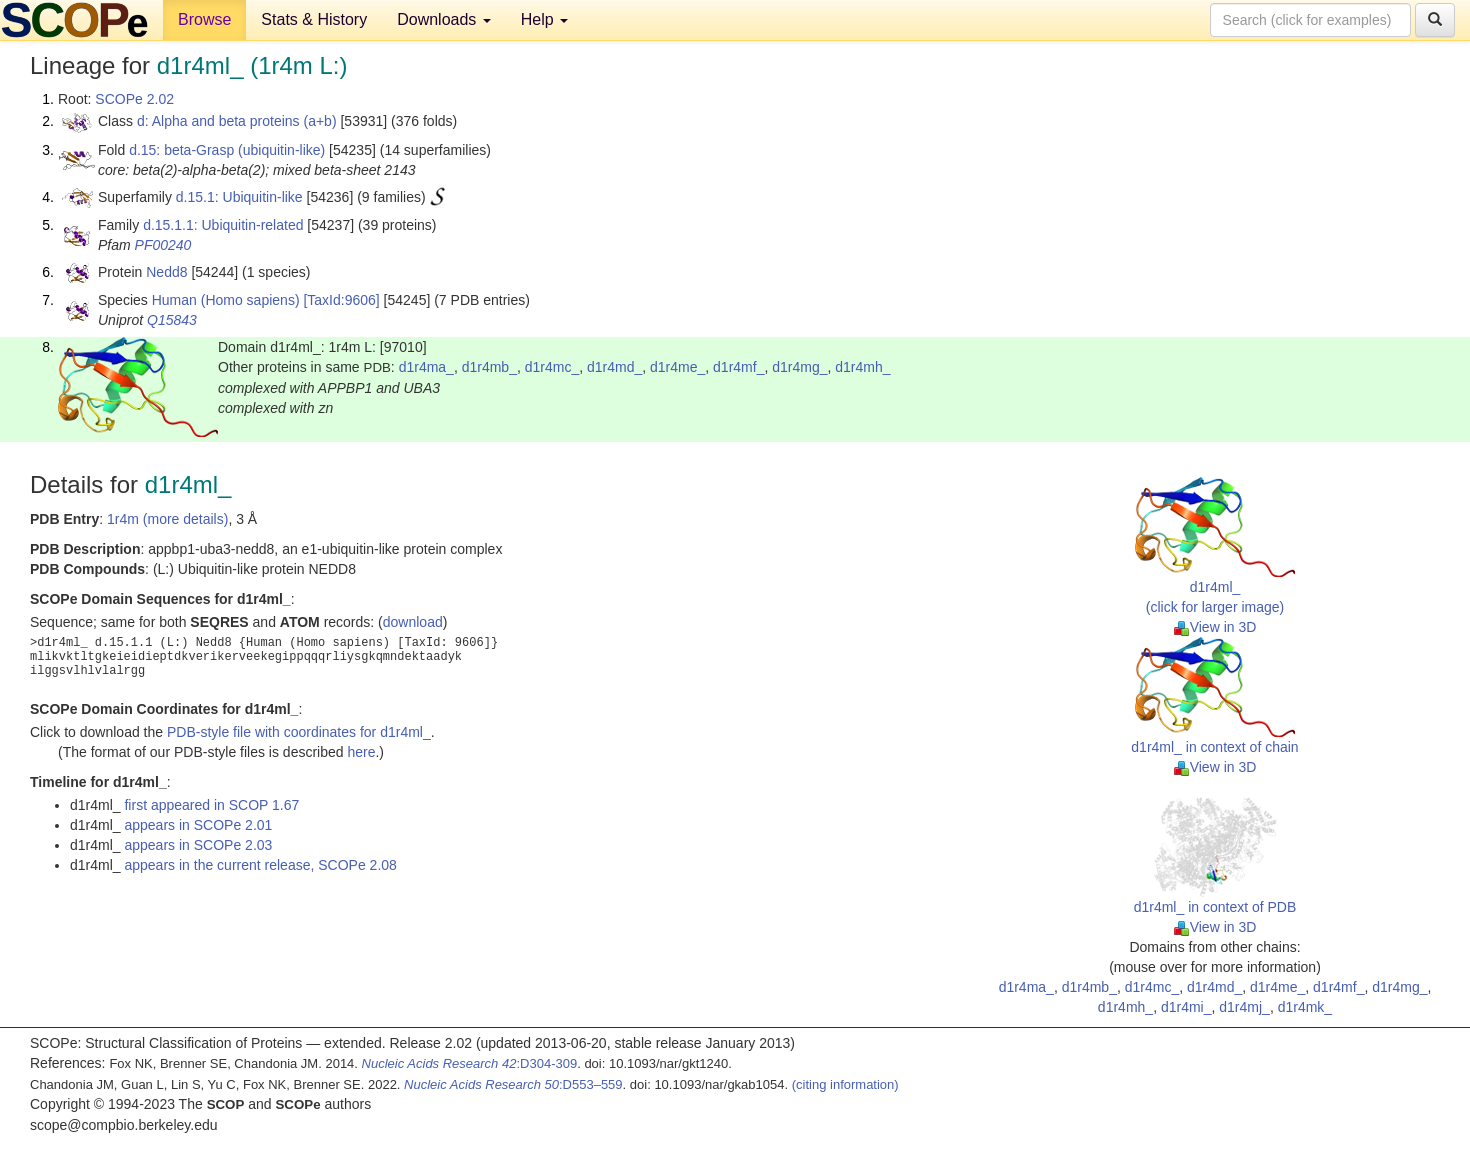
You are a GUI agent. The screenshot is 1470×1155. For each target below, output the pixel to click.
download (413, 622)
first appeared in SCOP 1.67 (211, 805)
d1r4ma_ (426, 367)
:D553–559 (513, 1084)
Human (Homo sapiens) (226, 300)
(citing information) (845, 1084)
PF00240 (163, 245)
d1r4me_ (677, 367)
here (361, 752)
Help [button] (544, 19)
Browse (204, 19)
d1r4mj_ (1244, 1007)
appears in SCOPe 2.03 (198, 845)
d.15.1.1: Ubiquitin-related (223, 225)
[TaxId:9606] (341, 300)
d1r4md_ (614, 367)
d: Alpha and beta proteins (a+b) (237, 121)
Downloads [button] (444, 19)
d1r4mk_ (1305, 1007)
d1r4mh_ (862, 367)
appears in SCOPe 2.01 (198, 825)
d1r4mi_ (1186, 1007)
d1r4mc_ (552, 367)
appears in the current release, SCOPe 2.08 (260, 865)
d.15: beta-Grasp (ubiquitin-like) (227, 150)
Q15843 (172, 320)
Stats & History (314, 19)
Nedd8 (166, 272)
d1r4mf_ (738, 367)
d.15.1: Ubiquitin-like (239, 197)
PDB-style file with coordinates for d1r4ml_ (299, 732)
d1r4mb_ (489, 367)
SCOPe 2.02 (134, 99)
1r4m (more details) (167, 519)
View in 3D (1215, 627)
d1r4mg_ (799, 367)
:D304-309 (470, 1063)
